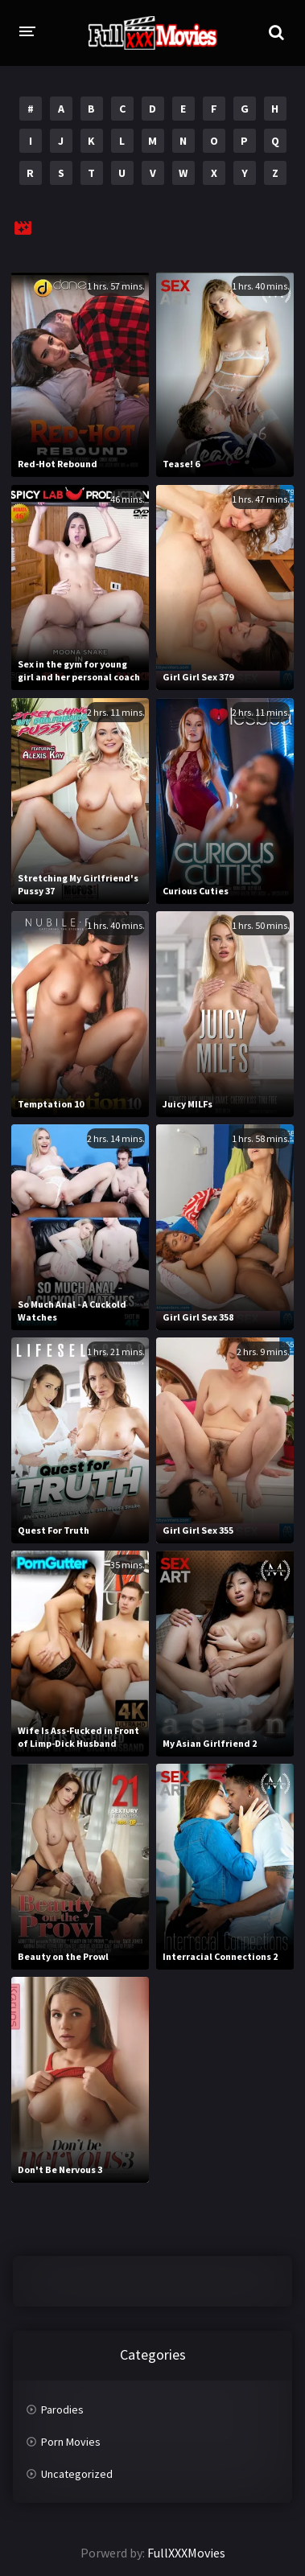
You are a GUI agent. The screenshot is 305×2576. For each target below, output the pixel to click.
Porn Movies (71, 2441)
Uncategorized (77, 2474)
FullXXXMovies (186, 2553)
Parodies (62, 2409)
